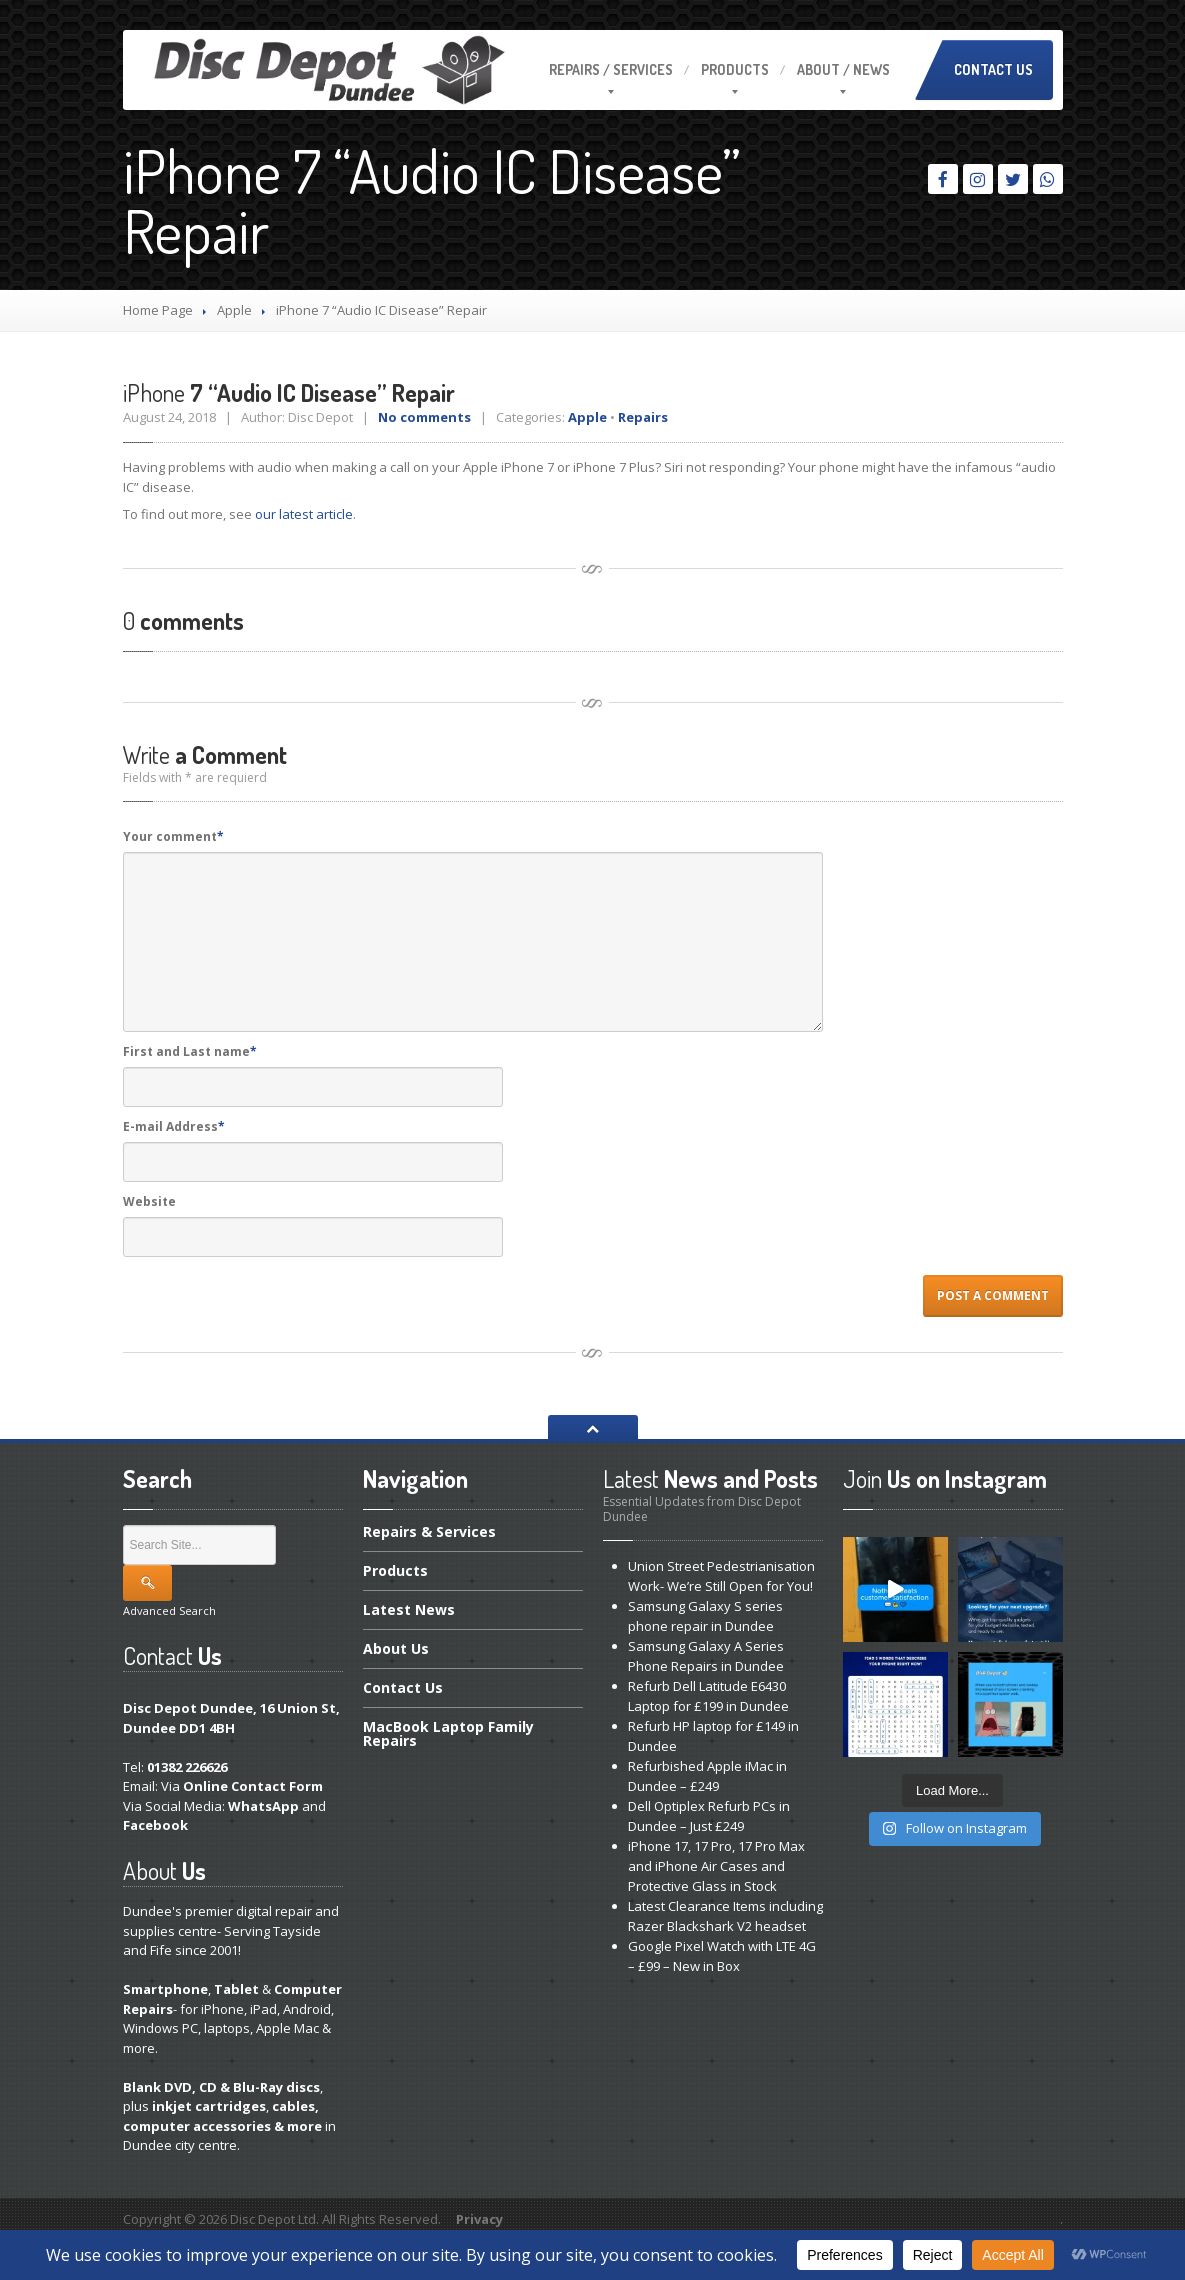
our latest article (304, 514)
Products (735, 69)
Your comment (173, 836)
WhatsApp (263, 1806)
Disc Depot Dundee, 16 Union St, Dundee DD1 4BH (231, 1718)
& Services (429, 1533)
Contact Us (993, 69)
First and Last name (190, 1051)
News (409, 1609)
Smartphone (165, 1989)
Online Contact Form (253, 1786)
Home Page (158, 310)
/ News (843, 69)
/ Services (611, 69)
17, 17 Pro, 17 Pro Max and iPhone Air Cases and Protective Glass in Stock (716, 1866)
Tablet (236, 1989)
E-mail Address (174, 1126)
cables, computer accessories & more (222, 2116)
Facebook (155, 1825)
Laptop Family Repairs (448, 1733)
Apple (234, 310)
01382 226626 (187, 1767)
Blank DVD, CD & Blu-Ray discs (221, 2087)
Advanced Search (169, 1610)
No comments (424, 417)
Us (396, 1648)
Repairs (643, 417)
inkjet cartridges (209, 2106)
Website (149, 1201)
